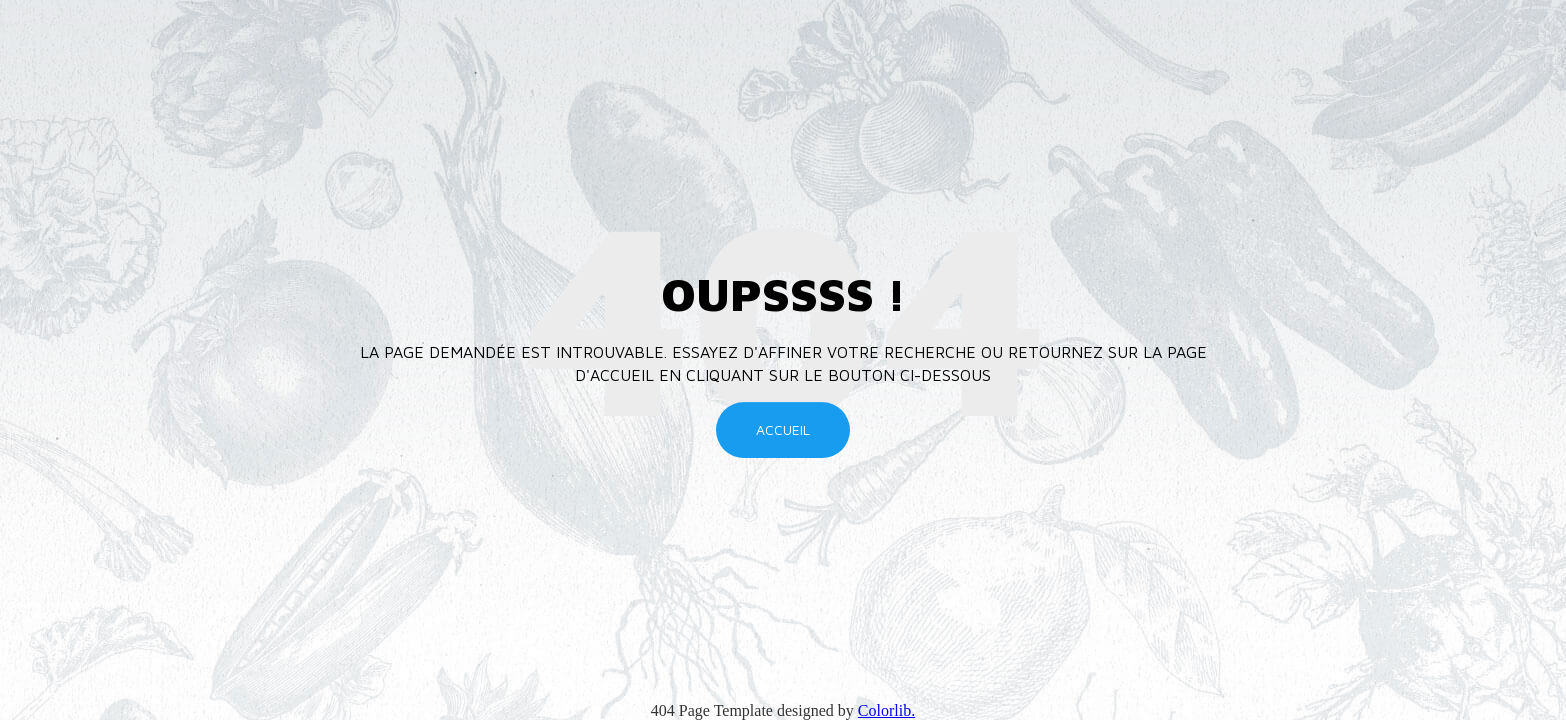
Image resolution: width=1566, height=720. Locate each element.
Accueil (783, 429)
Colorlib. (886, 710)
